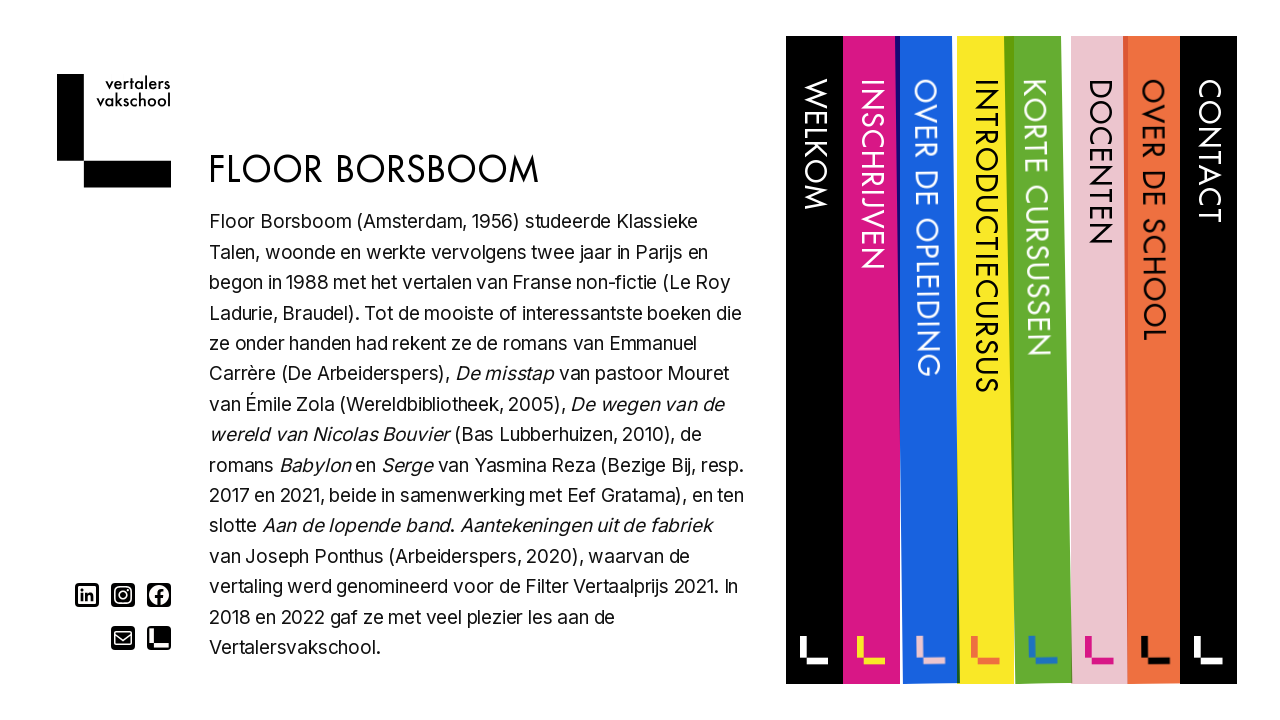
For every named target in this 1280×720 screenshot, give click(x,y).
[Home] (114, 181)
